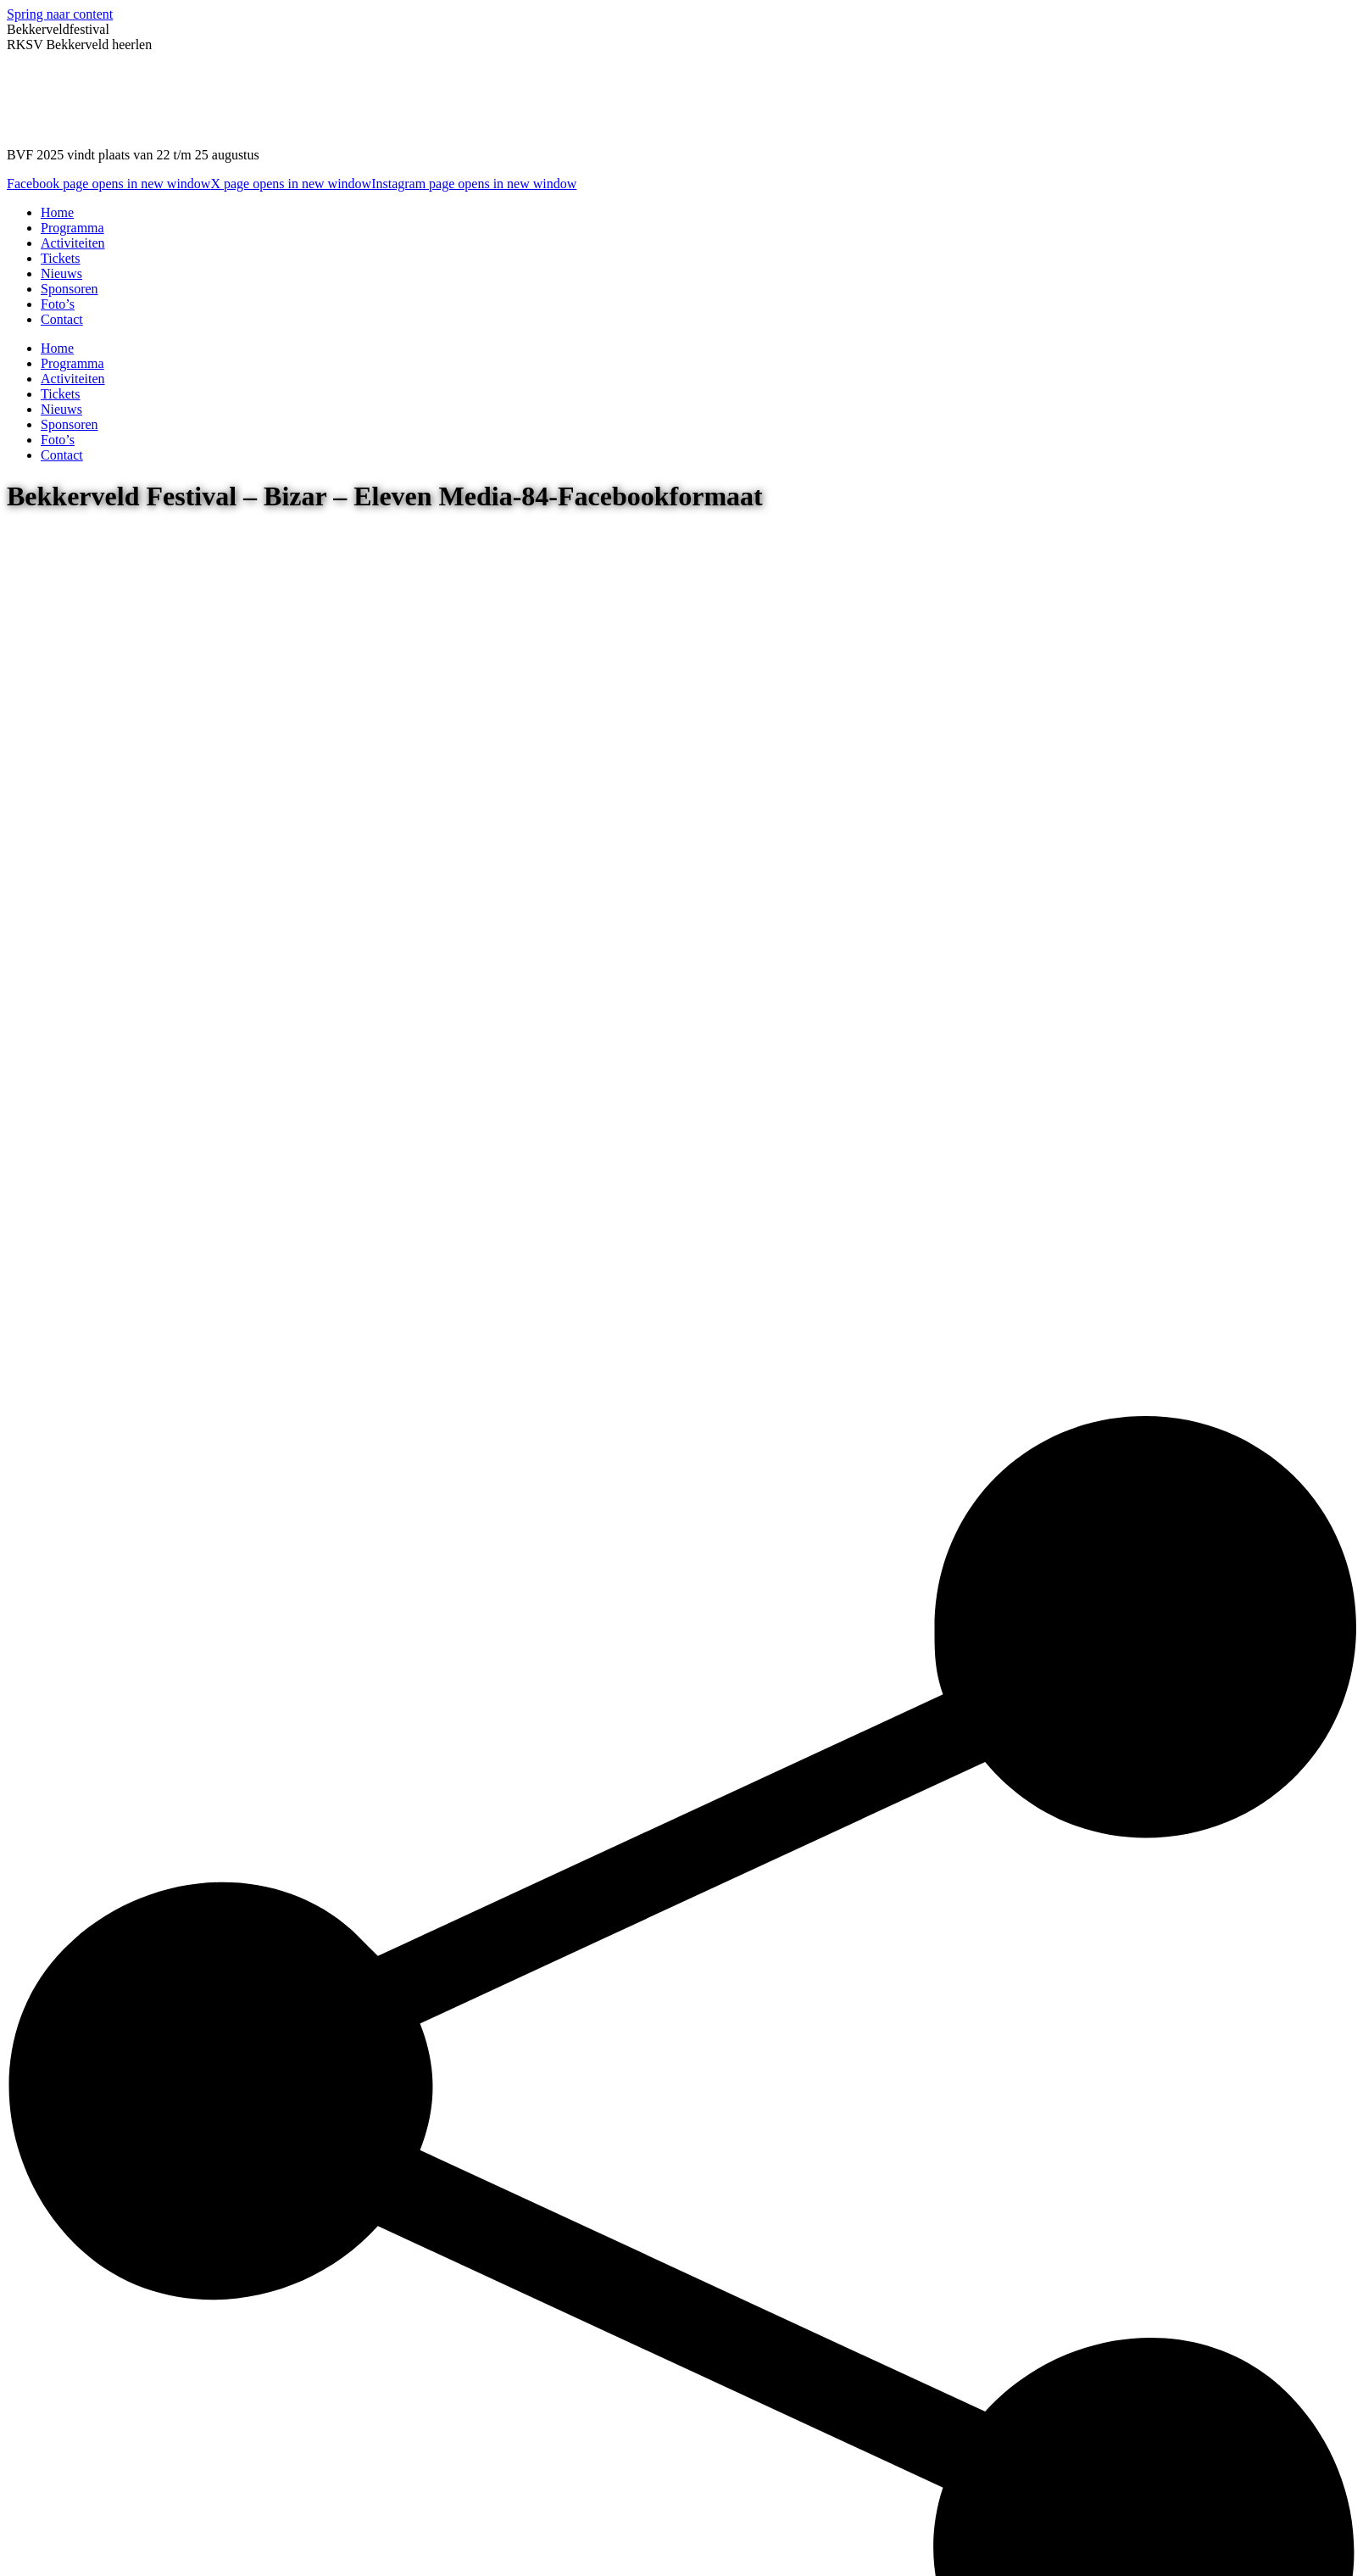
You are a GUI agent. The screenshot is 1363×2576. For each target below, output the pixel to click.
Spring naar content (60, 14)
